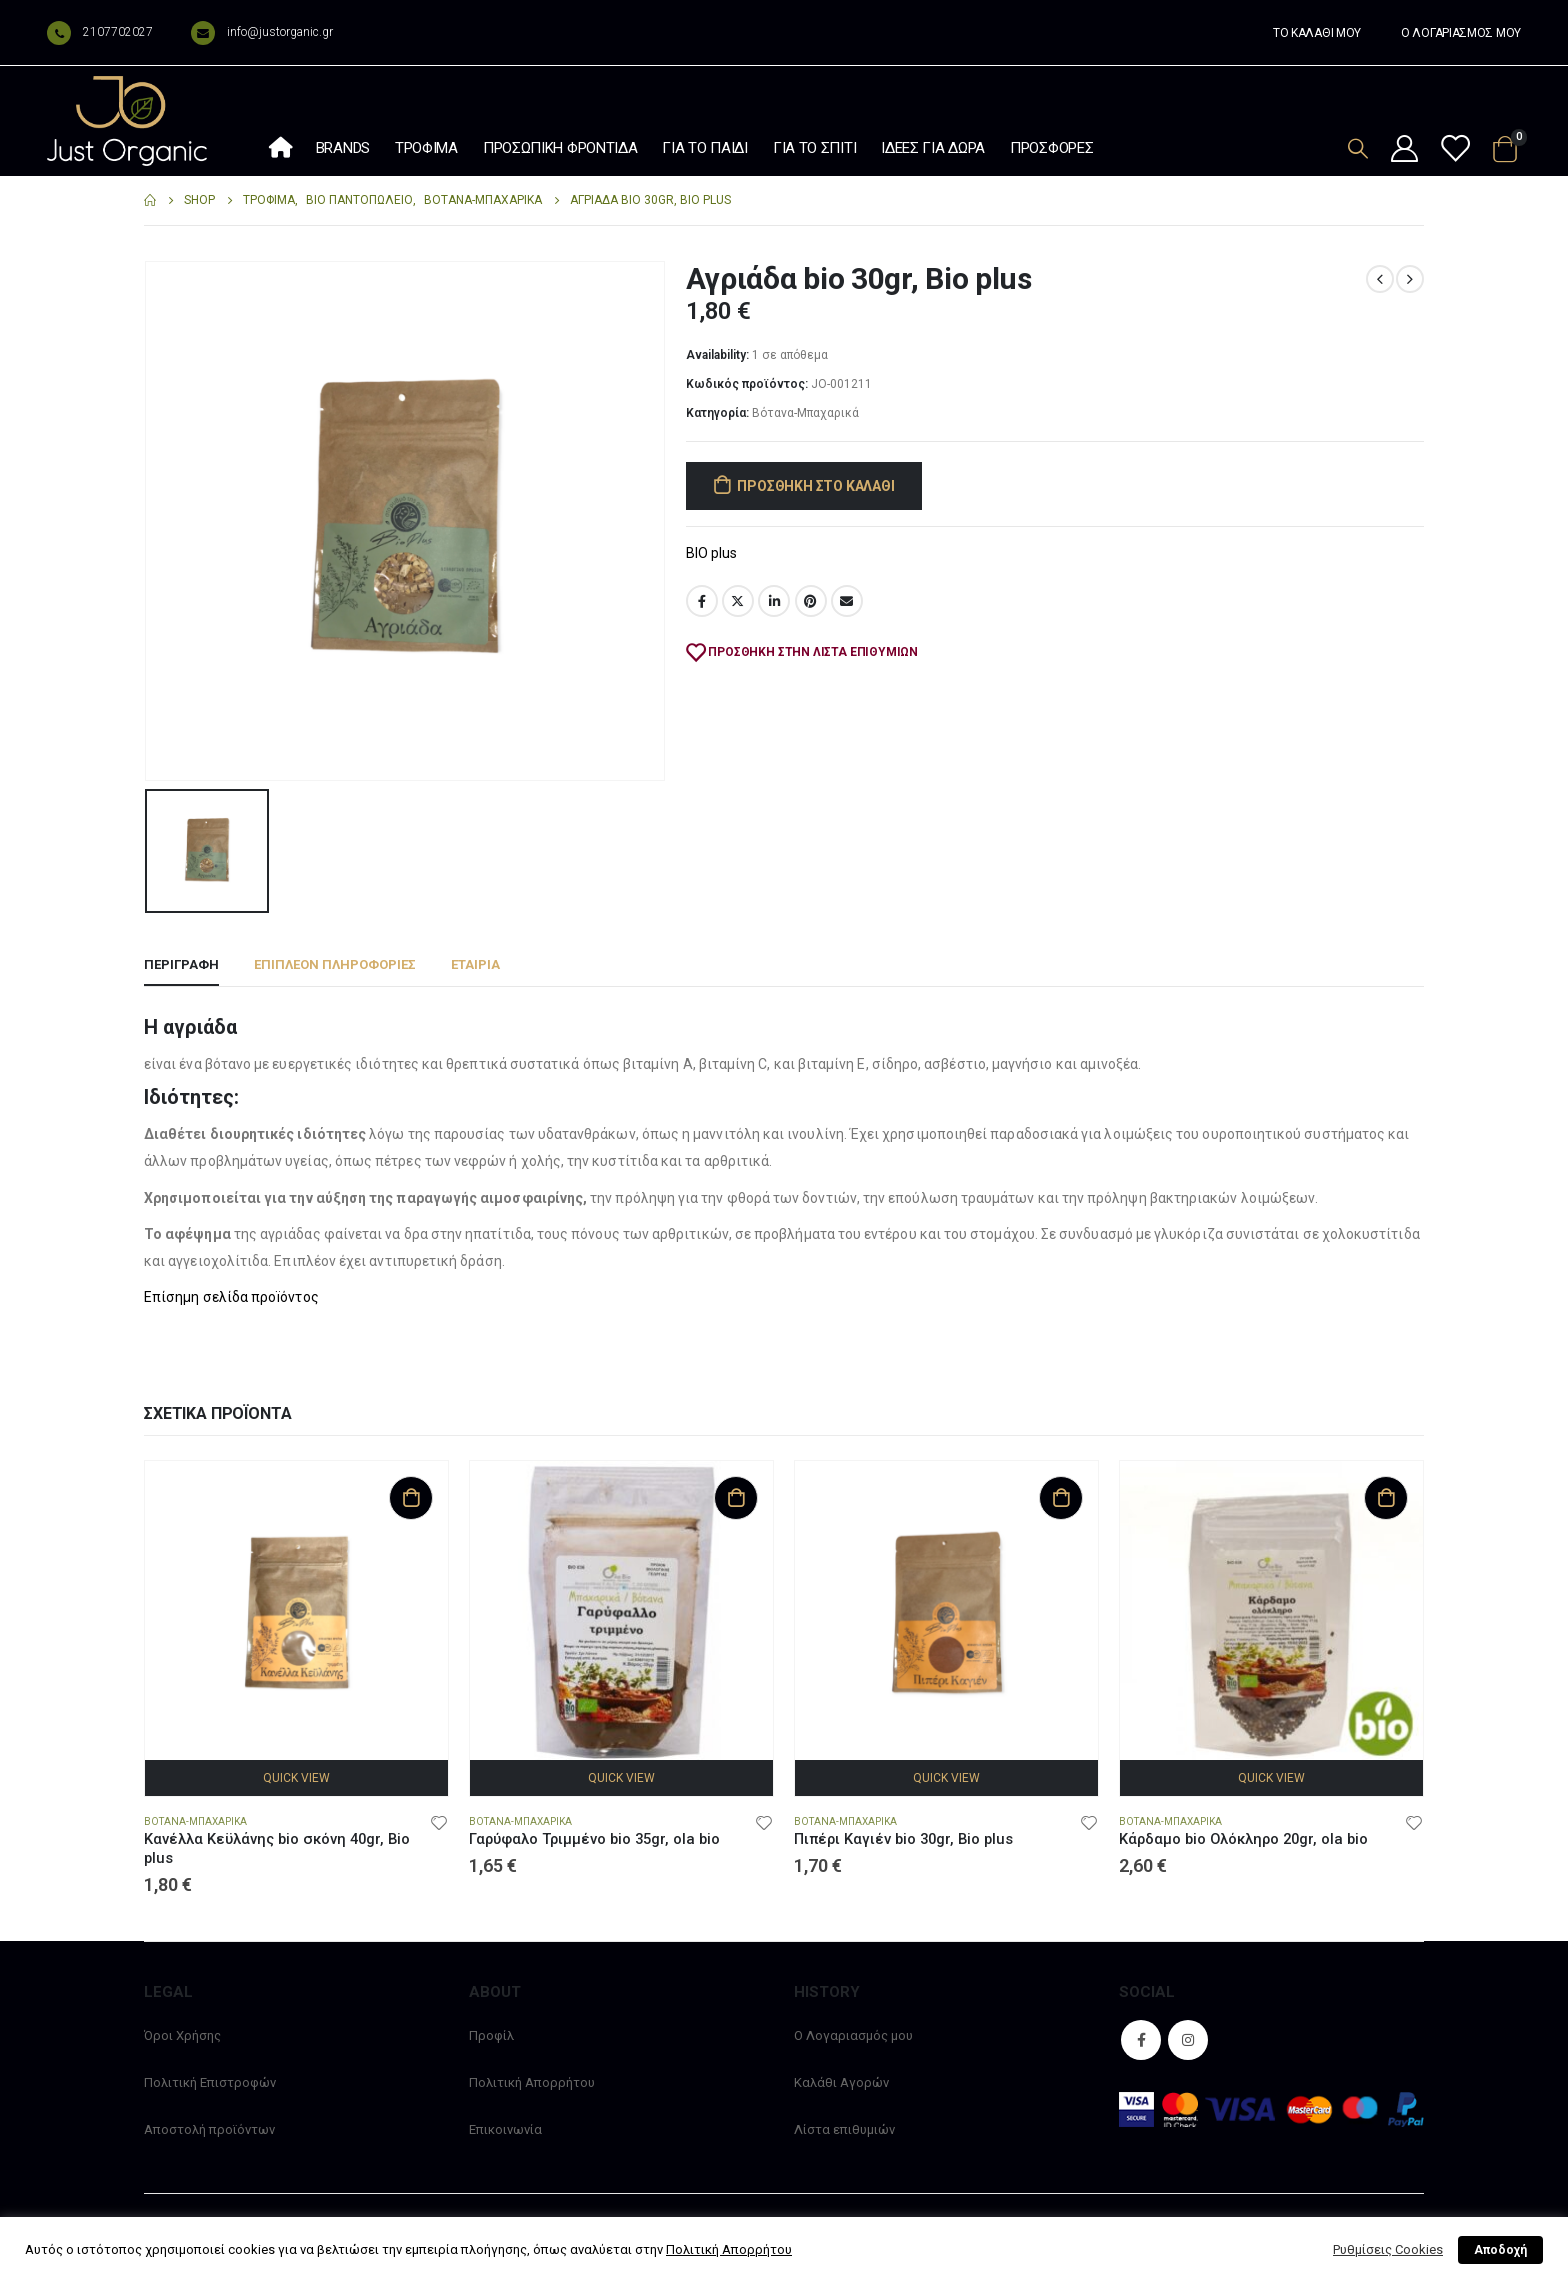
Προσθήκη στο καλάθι (815, 486)
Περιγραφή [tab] (181, 964)
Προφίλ (491, 2035)
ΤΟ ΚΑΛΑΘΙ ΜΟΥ (1317, 33)
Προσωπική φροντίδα (560, 148)
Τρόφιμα (426, 148)
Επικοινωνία (505, 2129)
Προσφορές (1051, 148)
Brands (343, 148)
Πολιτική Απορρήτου (532, 2082)
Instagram (1188, 2040)
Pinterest (811, 601)
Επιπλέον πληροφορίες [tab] (335, 964)
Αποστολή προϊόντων (209, 2129)
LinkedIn (774, 601)
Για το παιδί (704, 148)
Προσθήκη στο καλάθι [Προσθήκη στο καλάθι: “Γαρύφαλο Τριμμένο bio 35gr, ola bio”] (736, 1498)
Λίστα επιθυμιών (844, 2129)
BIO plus (711, 553)
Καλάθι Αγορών (841, 2082)
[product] (296, 1612)
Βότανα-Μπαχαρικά (805, 413)
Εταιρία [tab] (475, 964)
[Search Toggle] (1358, 148)
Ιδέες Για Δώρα (933, 148)
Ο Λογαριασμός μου (853, 2035)
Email (847, 601)
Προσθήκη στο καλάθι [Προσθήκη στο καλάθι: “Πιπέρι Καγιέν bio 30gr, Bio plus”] (1061, 1498)
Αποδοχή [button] (1500, 2250)
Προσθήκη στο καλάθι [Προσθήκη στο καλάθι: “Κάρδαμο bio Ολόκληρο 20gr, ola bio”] (1386, 1498)
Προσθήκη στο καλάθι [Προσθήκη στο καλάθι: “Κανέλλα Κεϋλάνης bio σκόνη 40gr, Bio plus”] (411, 1498)
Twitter (738, 601)
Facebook (702, 601)
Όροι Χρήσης (182, 2035)
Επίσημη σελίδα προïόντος (231, 1297)
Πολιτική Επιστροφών (210, 2082)
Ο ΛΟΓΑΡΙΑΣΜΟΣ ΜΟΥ (1461, 33)
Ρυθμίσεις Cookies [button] (1388, 2249)
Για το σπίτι (814, 148)
